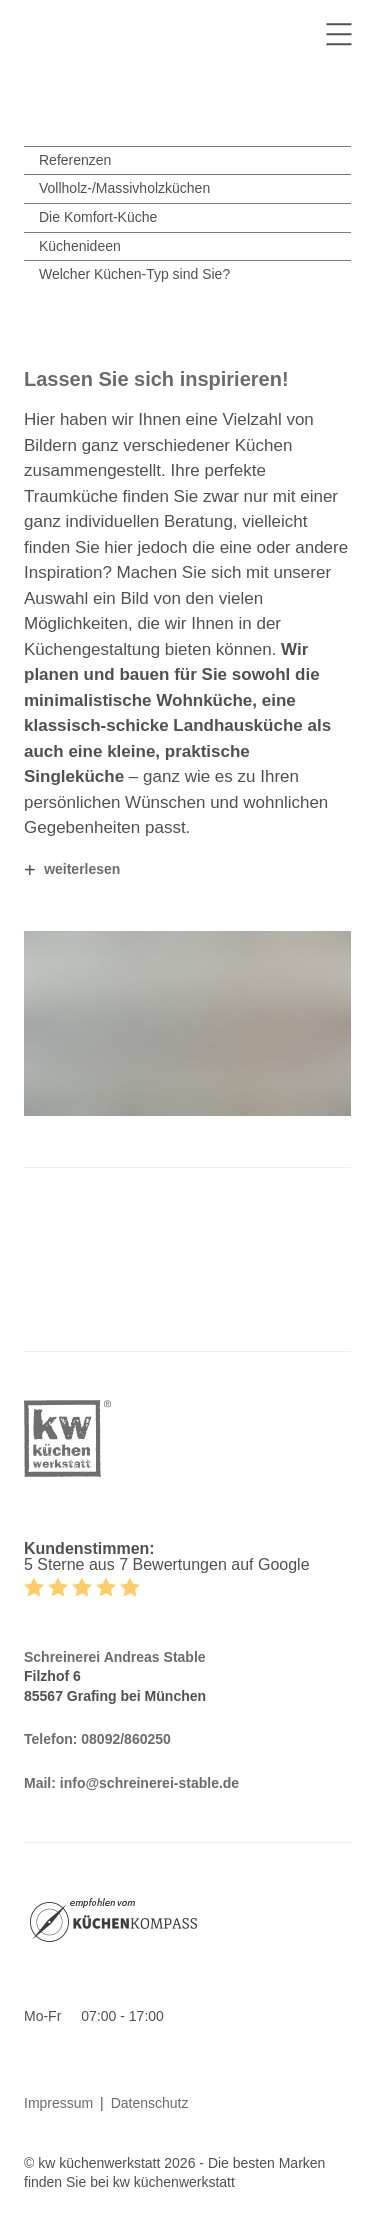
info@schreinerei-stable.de (149, 1783)
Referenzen (75, 160)
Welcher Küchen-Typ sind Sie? (134, 274)
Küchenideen (80, 246)
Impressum (58, 2103)
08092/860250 (126, 1739)
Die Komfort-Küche (98, 217)
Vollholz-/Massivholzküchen (124, 188)
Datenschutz (150, 2103)
